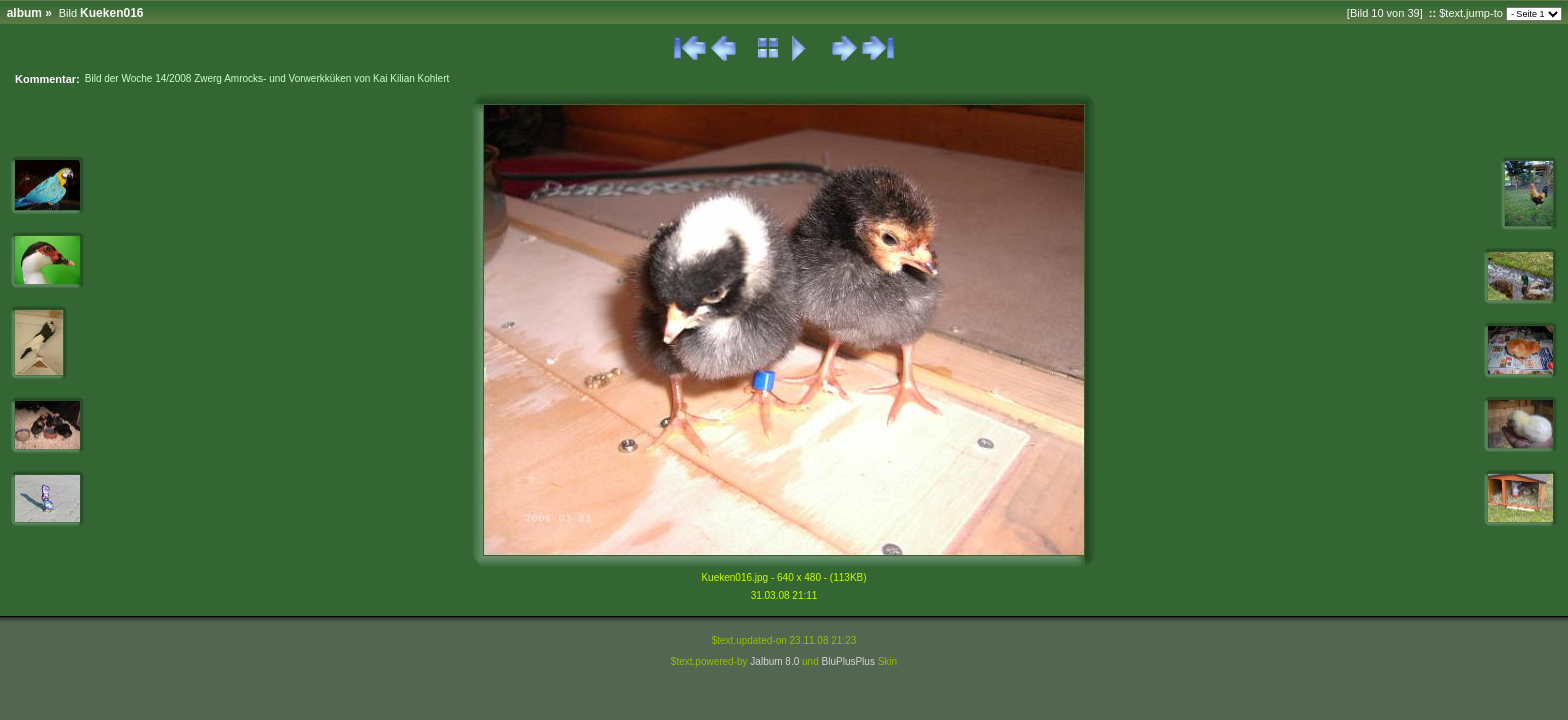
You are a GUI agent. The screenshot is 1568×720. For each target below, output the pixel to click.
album (24, 13)
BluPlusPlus (848, 661)
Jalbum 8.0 (774, 661)
